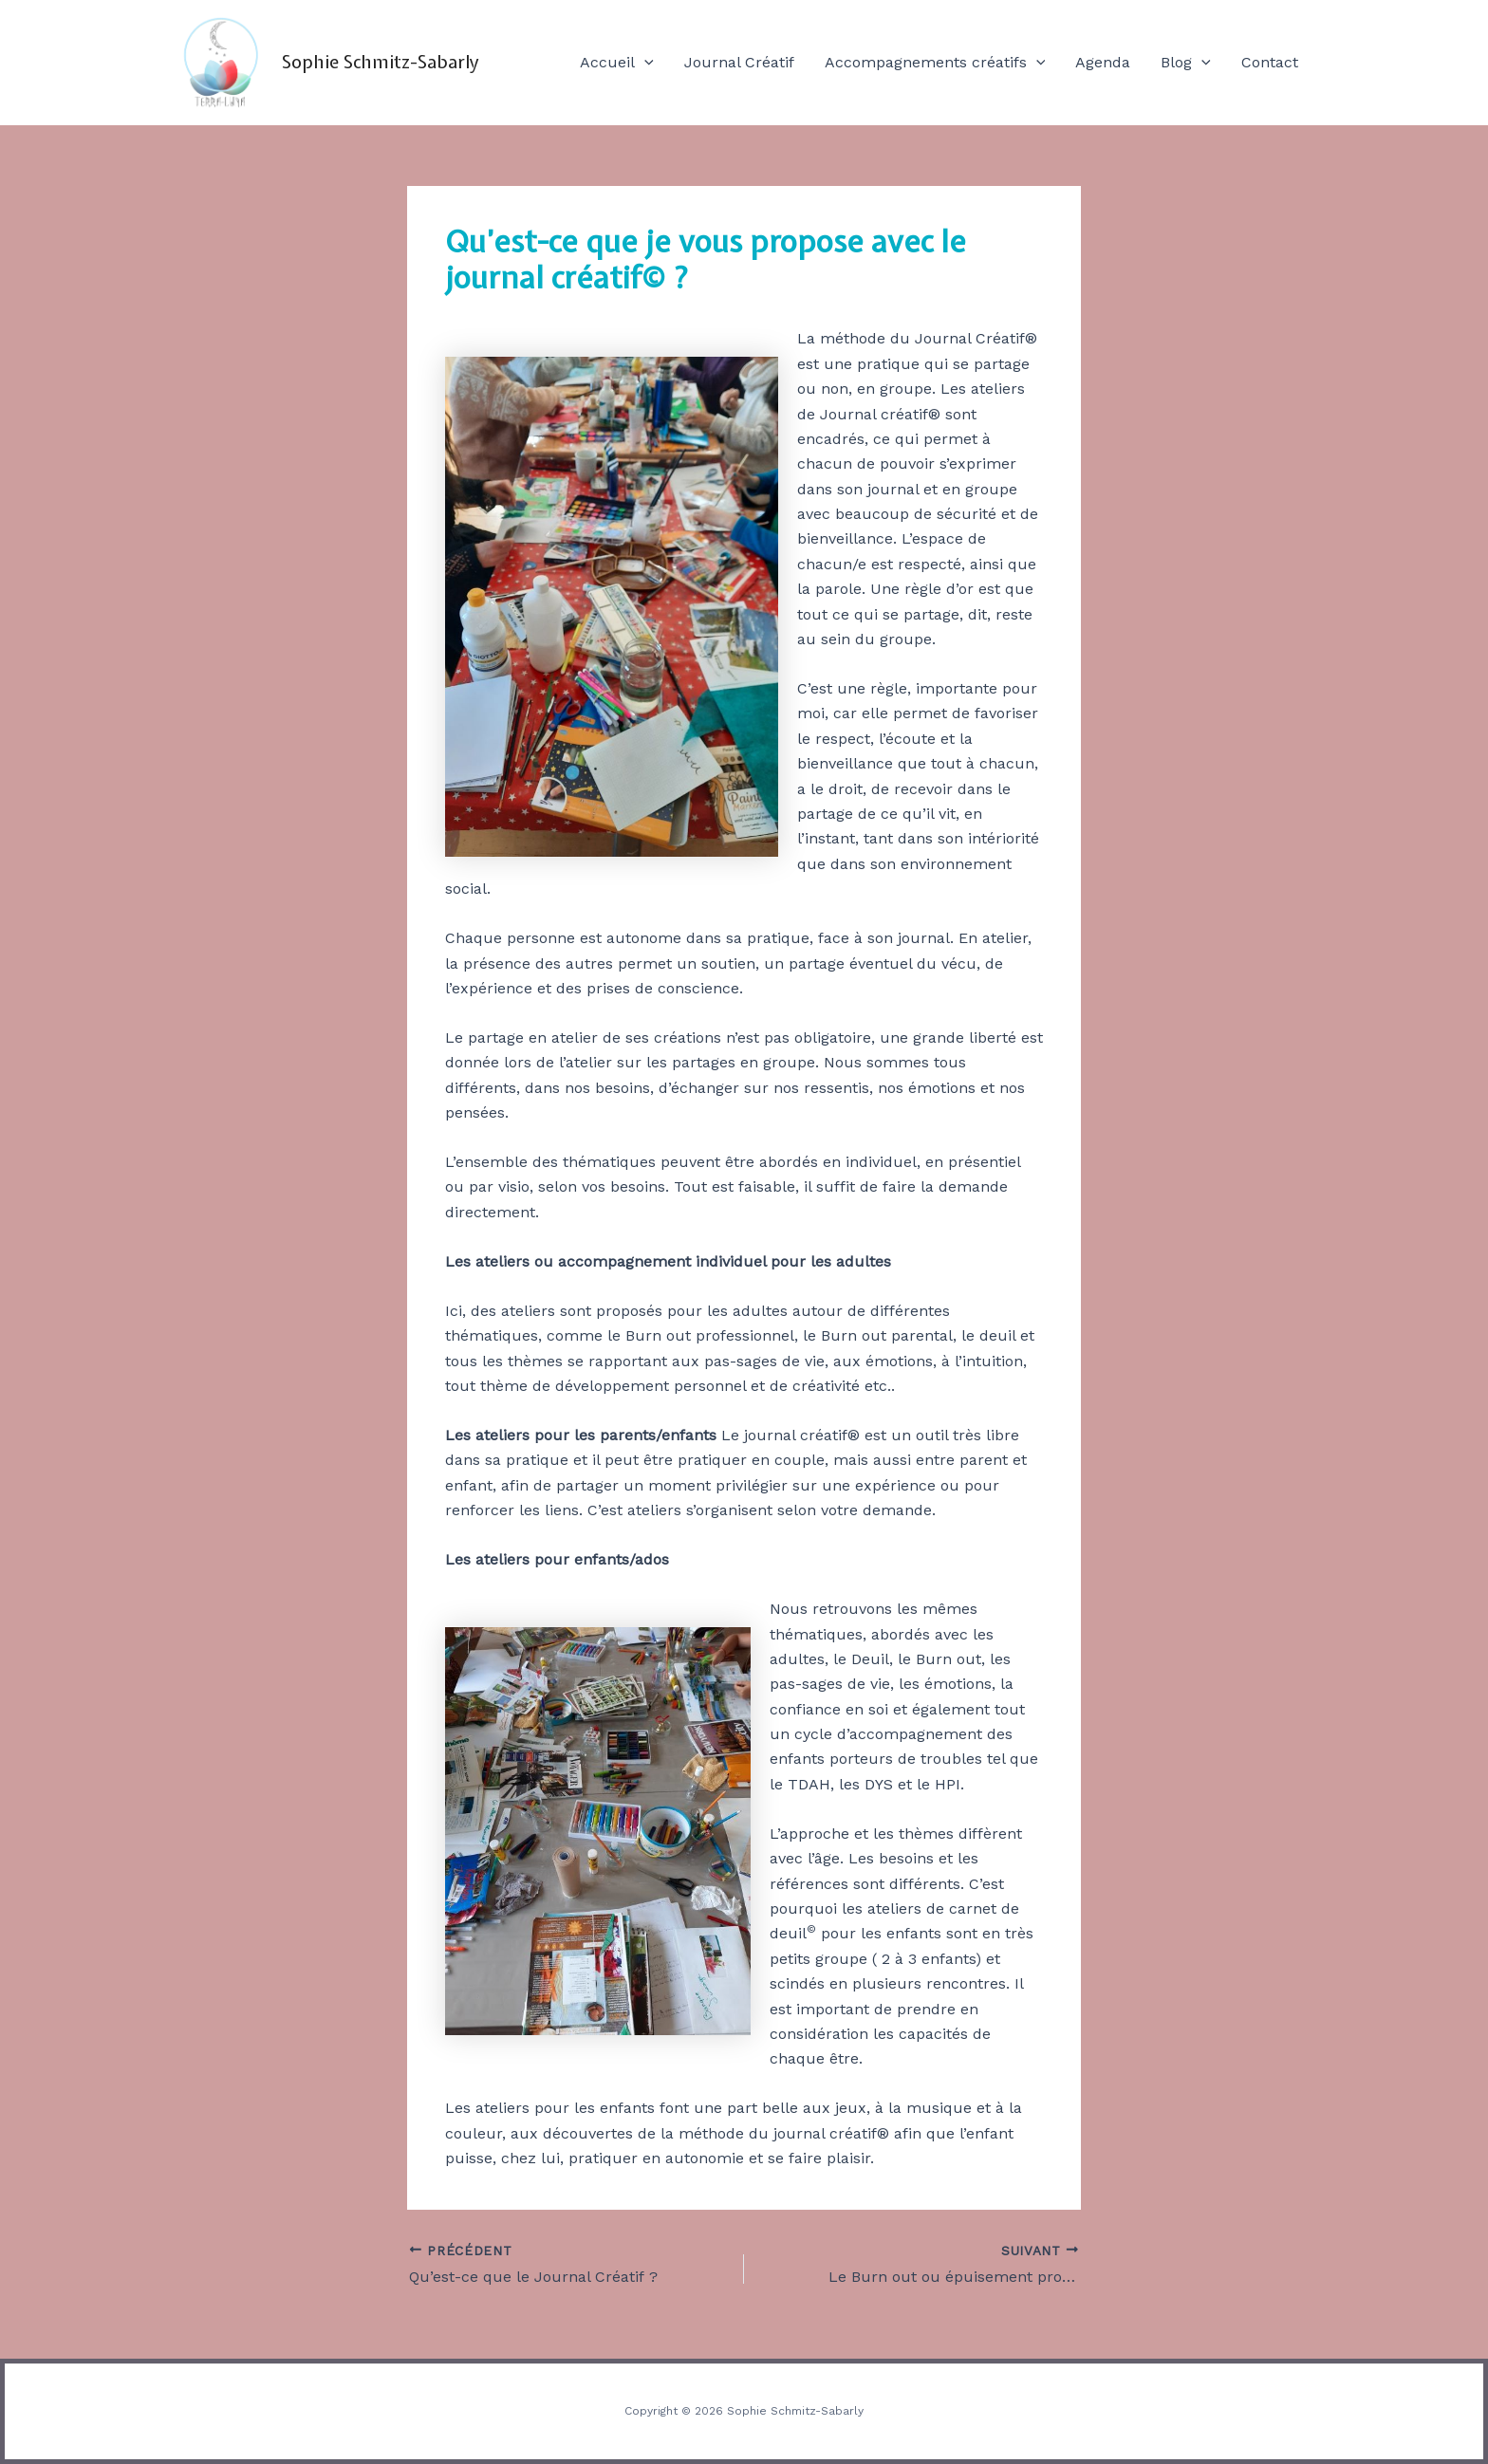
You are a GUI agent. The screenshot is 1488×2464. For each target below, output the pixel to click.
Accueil (617, 62)
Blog (1186, 62)
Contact (1269, 62)
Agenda (1102, 62)
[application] (644, 62)
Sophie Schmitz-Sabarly (380, 61)
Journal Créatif (739, 62)
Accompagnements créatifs (935, 62)
